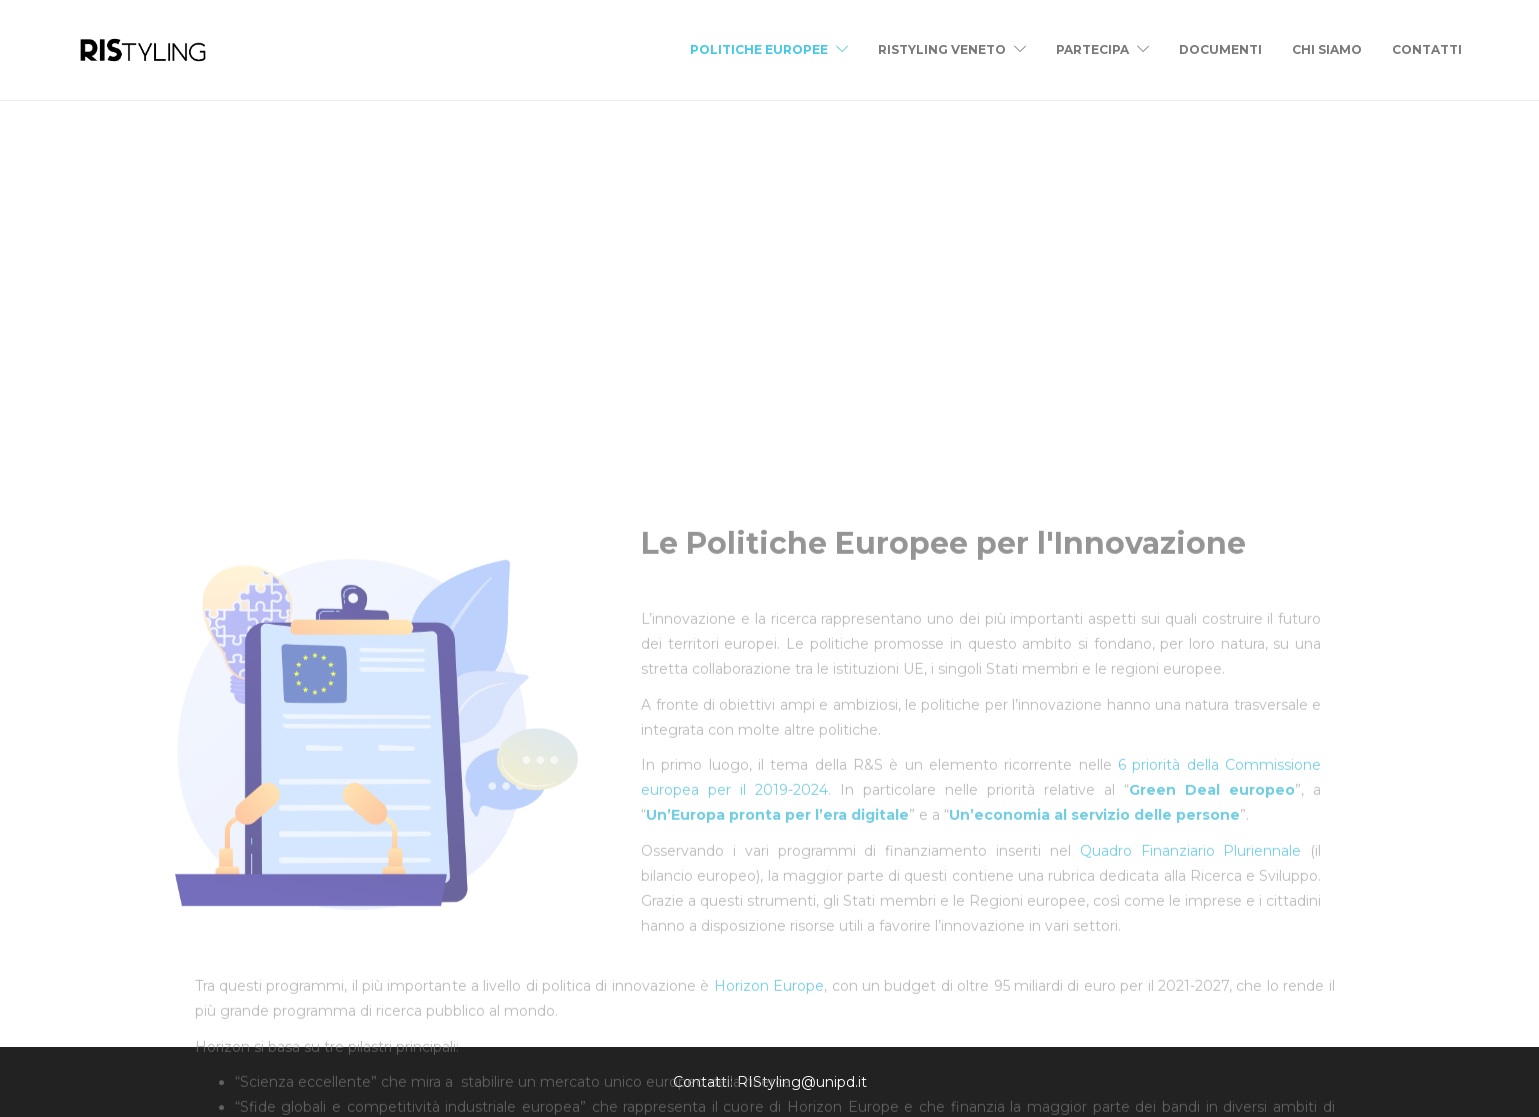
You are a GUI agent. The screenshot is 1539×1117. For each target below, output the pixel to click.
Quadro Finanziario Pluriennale (1186, 1036)
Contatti (1427, 49)
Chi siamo (1327, 49)
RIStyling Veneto (942, 49)
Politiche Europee (759, 49)
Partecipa (1092, 49)
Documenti (1220, 49)
